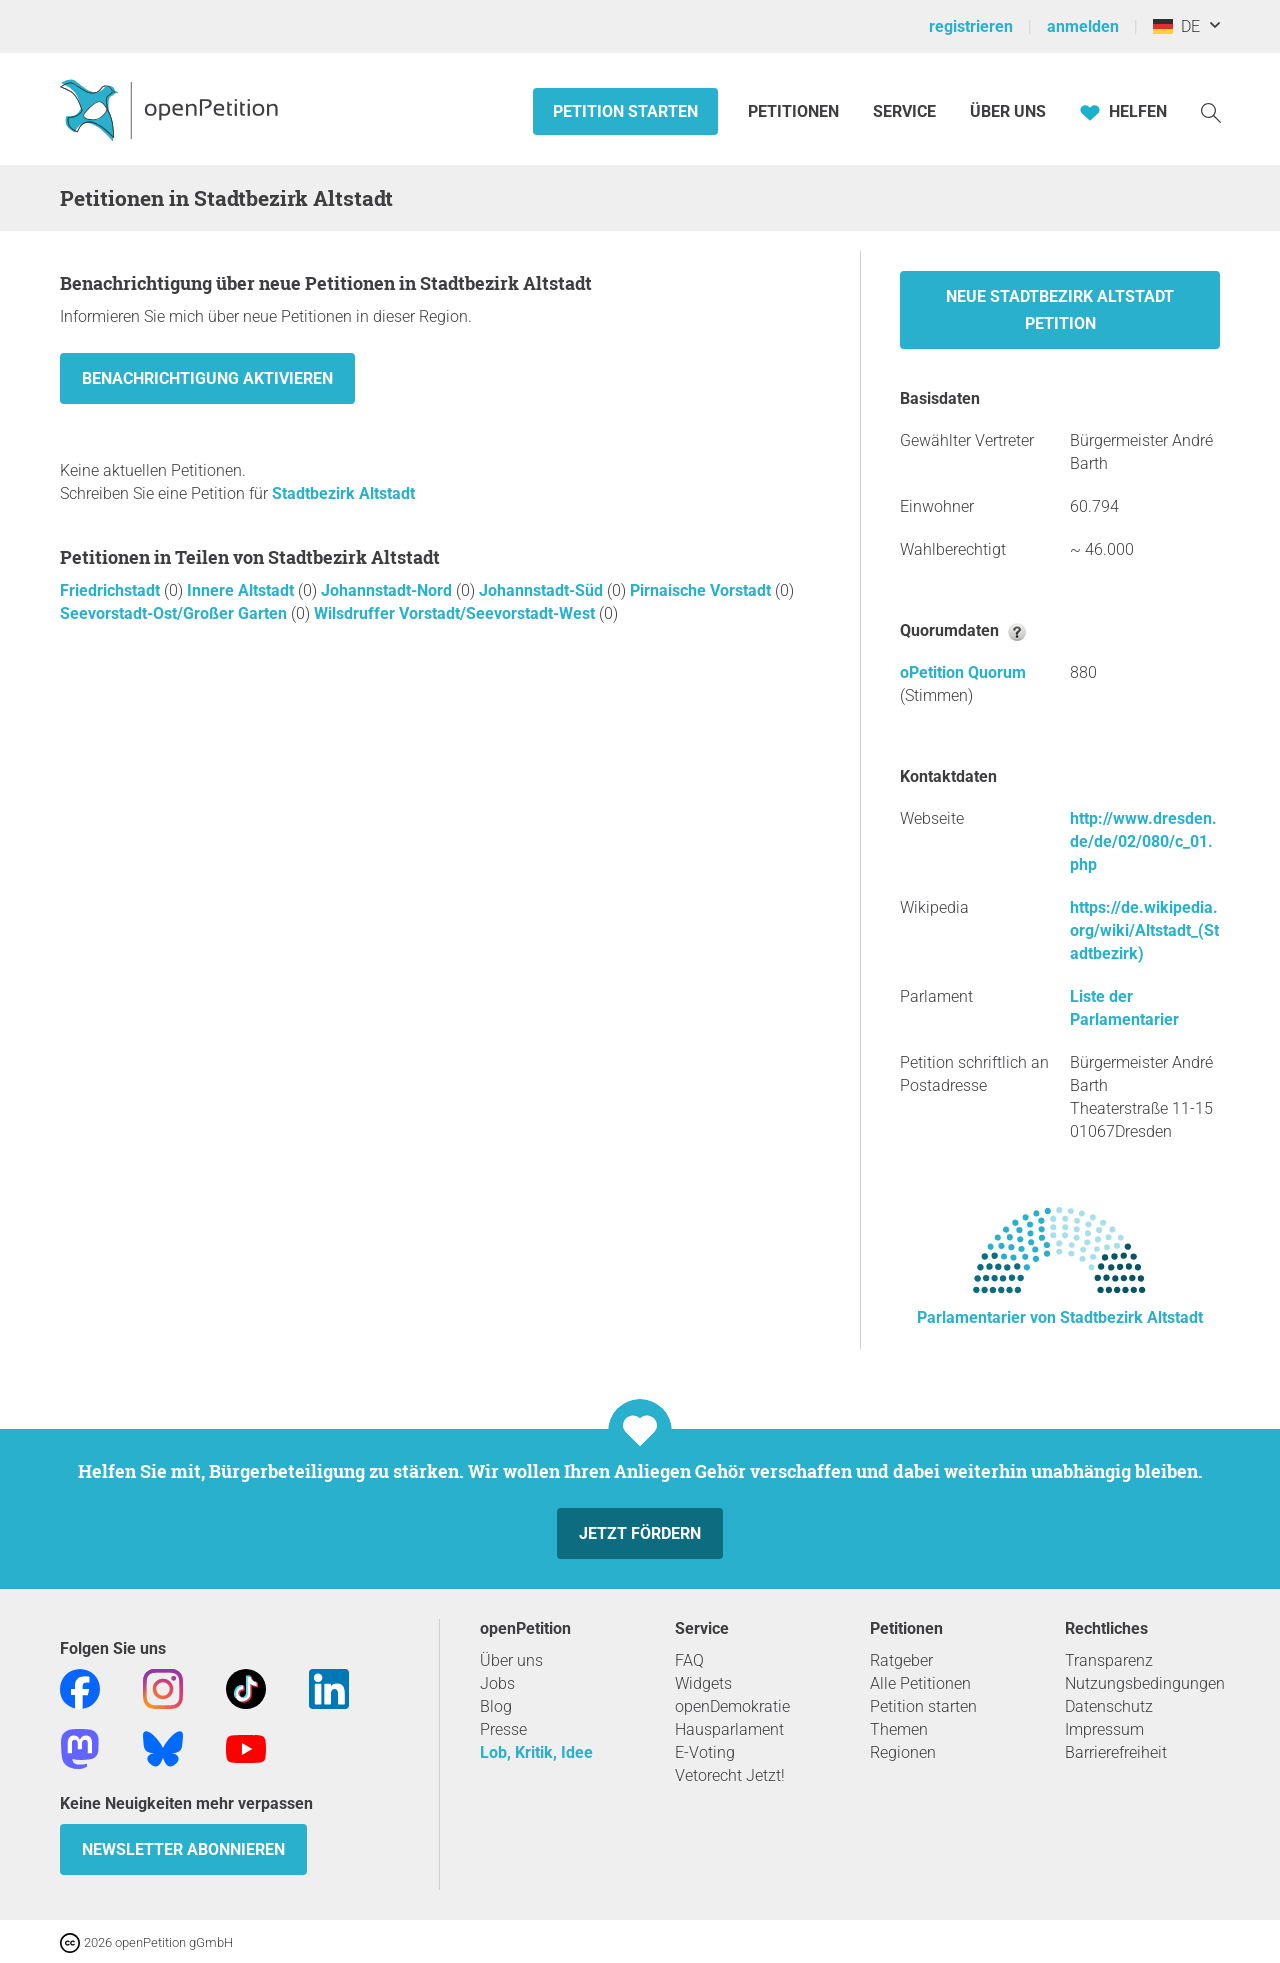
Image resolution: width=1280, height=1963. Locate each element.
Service (904, 111)
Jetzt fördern (640, 1533)
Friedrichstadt (112, 590)
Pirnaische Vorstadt (702, 590)
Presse (503, 1729)
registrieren (971, 26)
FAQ (689, 1660)
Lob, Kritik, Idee (536, 1752)
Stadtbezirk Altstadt (343, 493)
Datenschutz (1109, 1706)
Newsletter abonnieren (183, 1849)
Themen (899, 1729)
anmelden (1083, 26)
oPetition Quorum (963, 672)
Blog (496, 1706)
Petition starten (625, 111)
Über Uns (1008, 111)
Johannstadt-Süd (543, 590)
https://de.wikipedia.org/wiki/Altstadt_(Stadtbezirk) (1144, 930)
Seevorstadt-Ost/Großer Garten (175, 613)
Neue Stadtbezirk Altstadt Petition (1060, 310)
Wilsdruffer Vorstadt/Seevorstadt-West (456, 613)
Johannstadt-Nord (388, 590)
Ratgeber (901, 1660)
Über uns (511, 1660)
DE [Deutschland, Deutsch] (1176, 26)
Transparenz (1109, 1660)
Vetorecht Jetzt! (730, 1775)
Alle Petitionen (920, 1683)
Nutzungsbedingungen (1145, 1683)
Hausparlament (729, 1729)
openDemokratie (732, 1706)
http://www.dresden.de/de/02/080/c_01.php (1143, 841)
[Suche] (1211, 111)
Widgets (703, 1683)
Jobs (497, 1683)
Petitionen (795, 111)
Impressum (1104, 1729)
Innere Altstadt (242, 590)
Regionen (903, 1752)
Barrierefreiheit (1116, 1752)
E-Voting (705, 1752)
